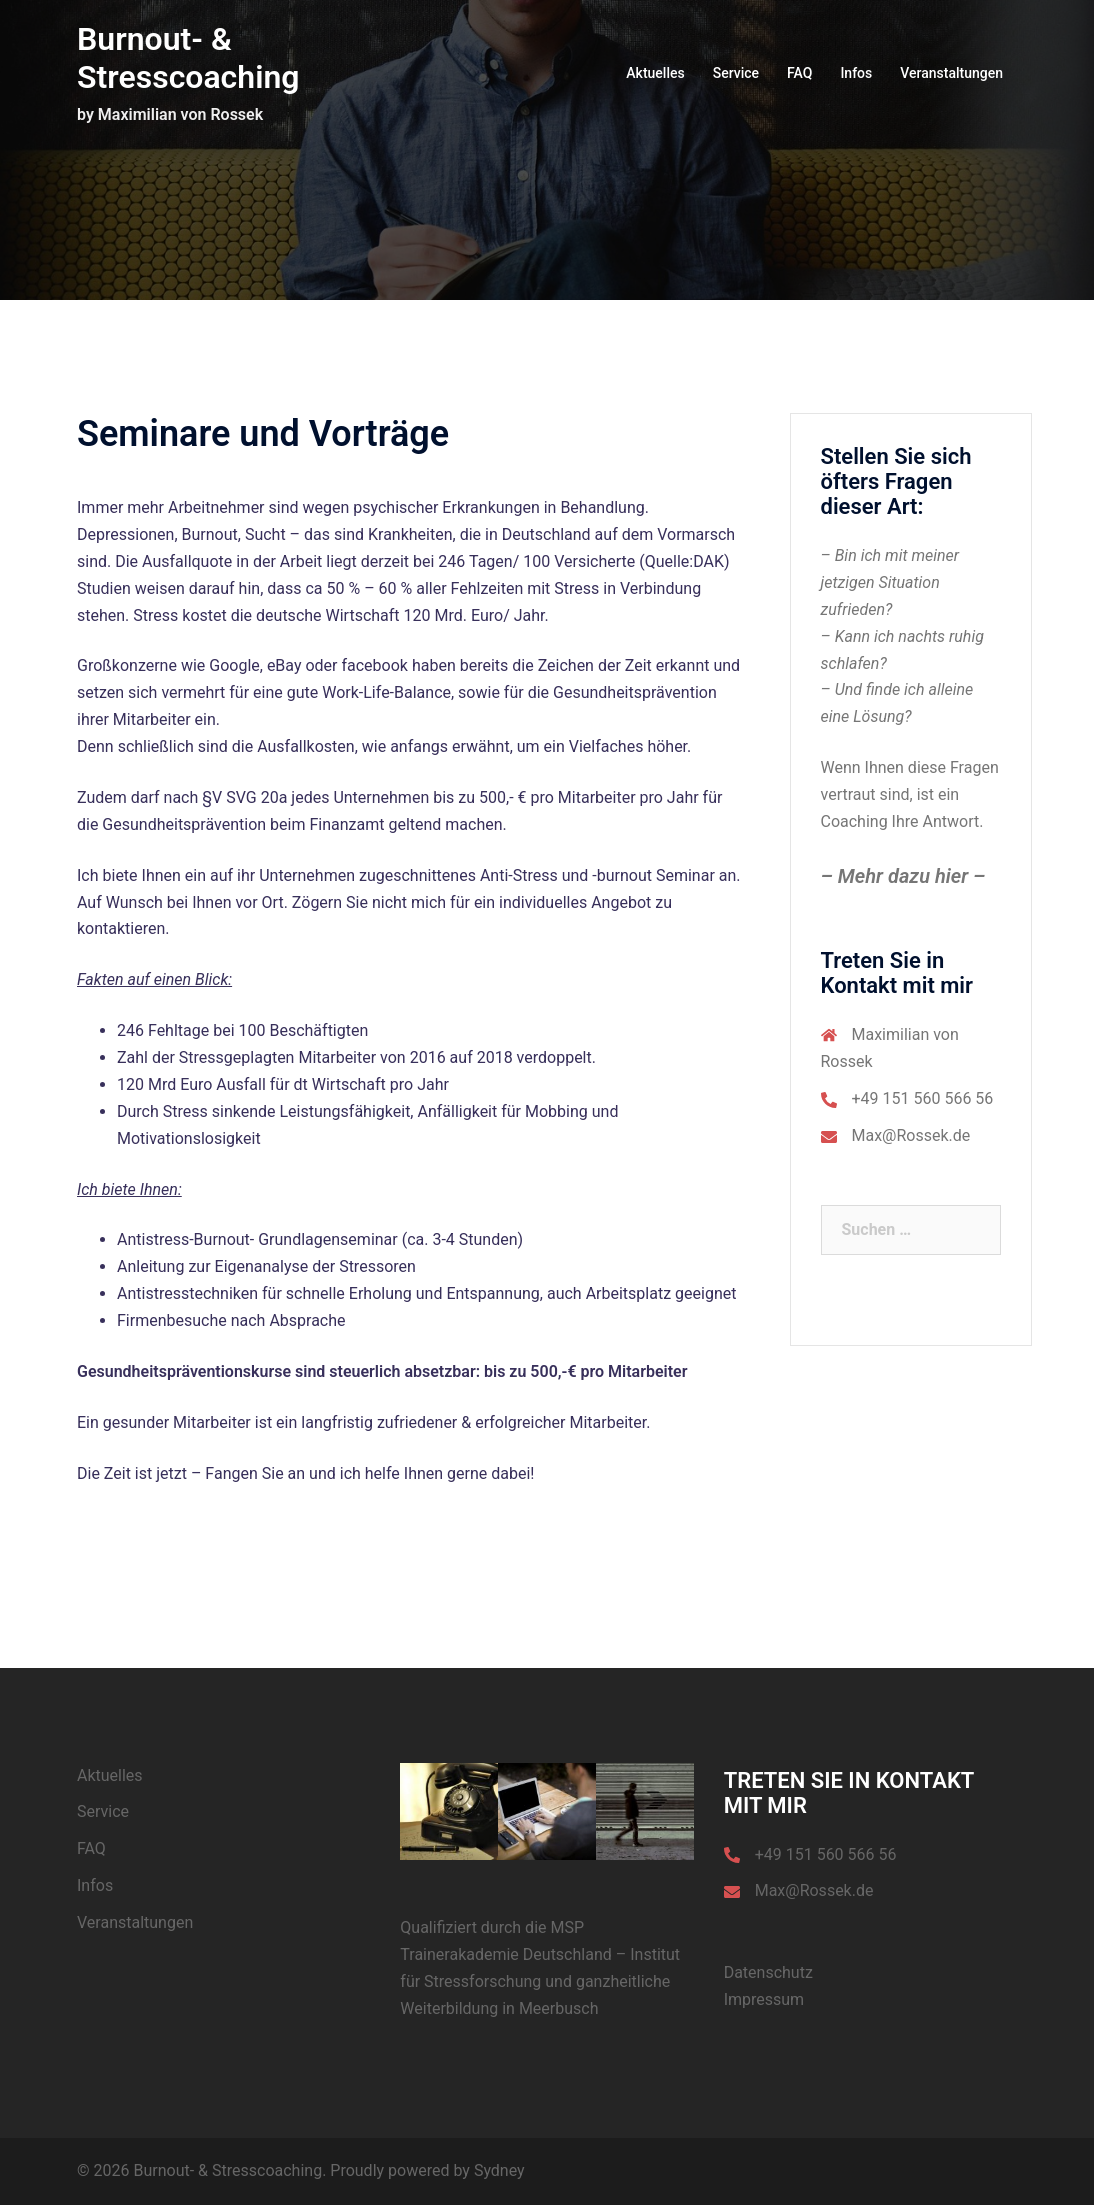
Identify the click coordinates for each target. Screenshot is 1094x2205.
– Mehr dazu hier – (903, 876)
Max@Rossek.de (911, 1135)
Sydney (499, 2170)
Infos (856, 73)
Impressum (764, 1999)
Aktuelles (655, 73)
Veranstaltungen (951, 73)
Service (736, 73)
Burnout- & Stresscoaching (188, 58)
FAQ (799, 73)
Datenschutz (768, 1972)
